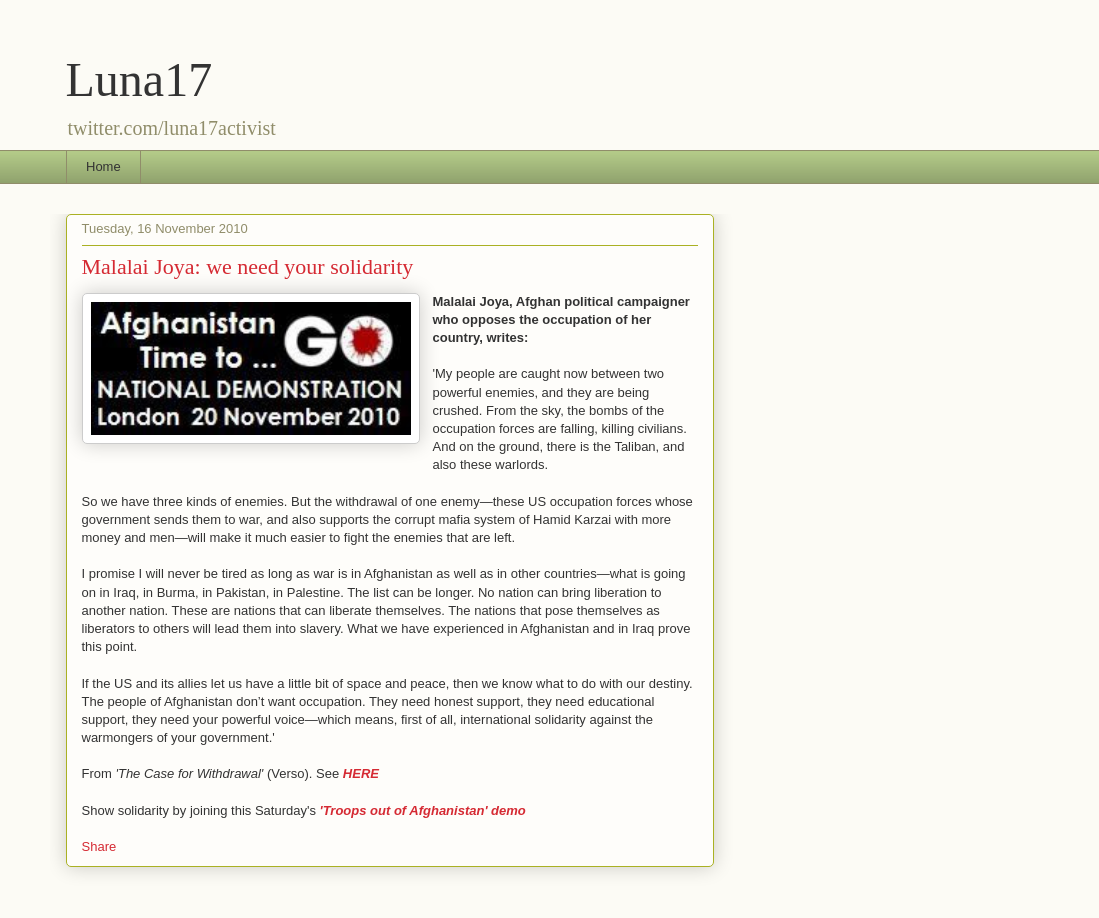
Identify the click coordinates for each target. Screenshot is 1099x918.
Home (103, 166)
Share (99, 846)
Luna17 (139, 79)
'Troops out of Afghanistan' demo (423, 810)
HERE (361, 773)
